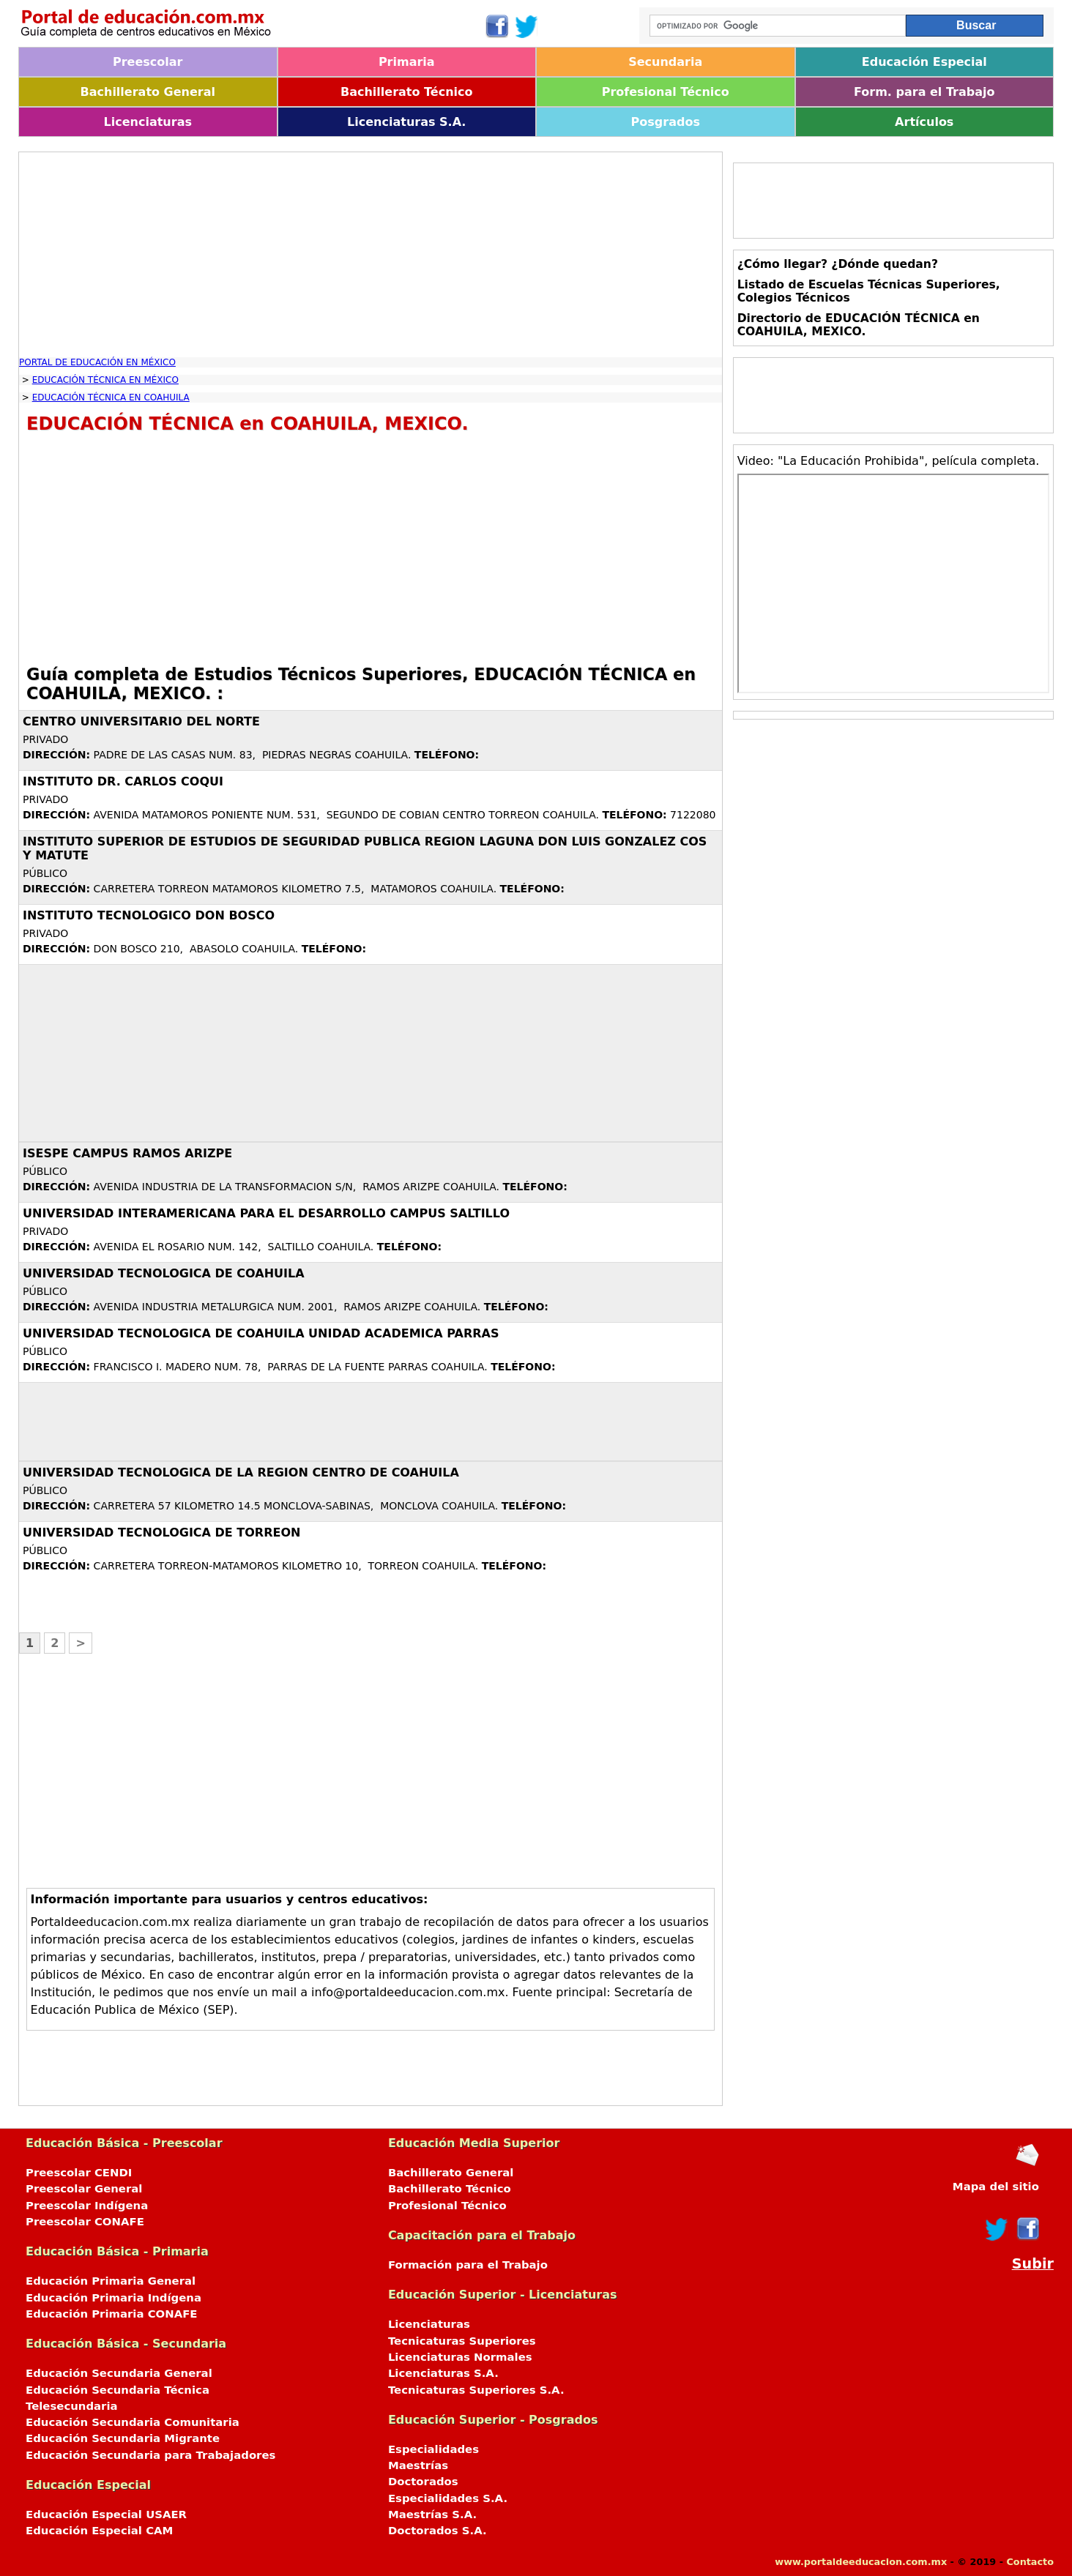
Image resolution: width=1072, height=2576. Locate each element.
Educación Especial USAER (106, 2514)
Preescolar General (84, 2188)
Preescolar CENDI (79, 2172)
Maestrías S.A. (432, 2514)
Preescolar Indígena (87, 2205)
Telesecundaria (72, 2406)
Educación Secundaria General (119, 2373)
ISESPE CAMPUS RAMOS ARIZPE (127, 1153)
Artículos (924, 122)
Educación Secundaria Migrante (123, 2438)
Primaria (407, 62)
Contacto (1030, 2561)
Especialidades (433, 2449)
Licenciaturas (148, 122)
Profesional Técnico (665, 92)
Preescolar (148, 62)
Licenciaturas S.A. (406, 122)
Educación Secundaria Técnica (117, 2390)
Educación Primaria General (111, 2281)
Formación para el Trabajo (468, 2264)
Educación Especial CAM (99, 2530)
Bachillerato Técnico (406, 92)
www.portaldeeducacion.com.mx (861, 2561)
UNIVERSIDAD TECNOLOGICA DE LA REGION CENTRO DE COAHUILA (241, 1472)
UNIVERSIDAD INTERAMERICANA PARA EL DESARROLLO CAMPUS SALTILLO (266, 1213)
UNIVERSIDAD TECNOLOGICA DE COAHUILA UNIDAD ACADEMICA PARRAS (261, 1333)
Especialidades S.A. (447, 2498)
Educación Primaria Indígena (113, 2297)
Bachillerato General (148, 92)
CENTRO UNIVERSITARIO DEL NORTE (141, 721)
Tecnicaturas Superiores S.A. (476, 2390)
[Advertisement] (370, 254)
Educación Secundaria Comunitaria (132, 2422)
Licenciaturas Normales (460, 2357)
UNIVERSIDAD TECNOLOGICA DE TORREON (161, 1532)
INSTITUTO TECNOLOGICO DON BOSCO (149, 915)
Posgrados (665, 122)
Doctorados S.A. (437, 2530)
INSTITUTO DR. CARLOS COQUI (123, 781)
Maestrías (418, 2465)
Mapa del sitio (996, 2186)
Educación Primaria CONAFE (112, 2314)
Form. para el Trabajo (924, 92)
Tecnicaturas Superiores (462, 2341)
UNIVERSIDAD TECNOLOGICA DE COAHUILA (164, 1273)
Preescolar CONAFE (85, 2221)
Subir (1033, 2263)
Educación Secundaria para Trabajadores (150, 2455)
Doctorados (423, 2481)
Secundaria (665, 62)
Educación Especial (924, 62)
